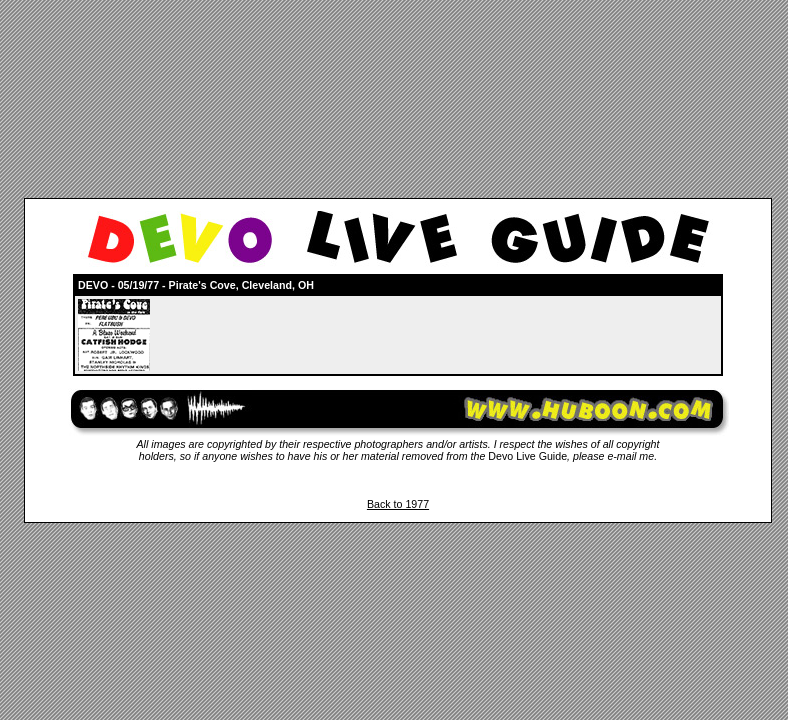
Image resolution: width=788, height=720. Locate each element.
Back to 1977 (398, 504)
